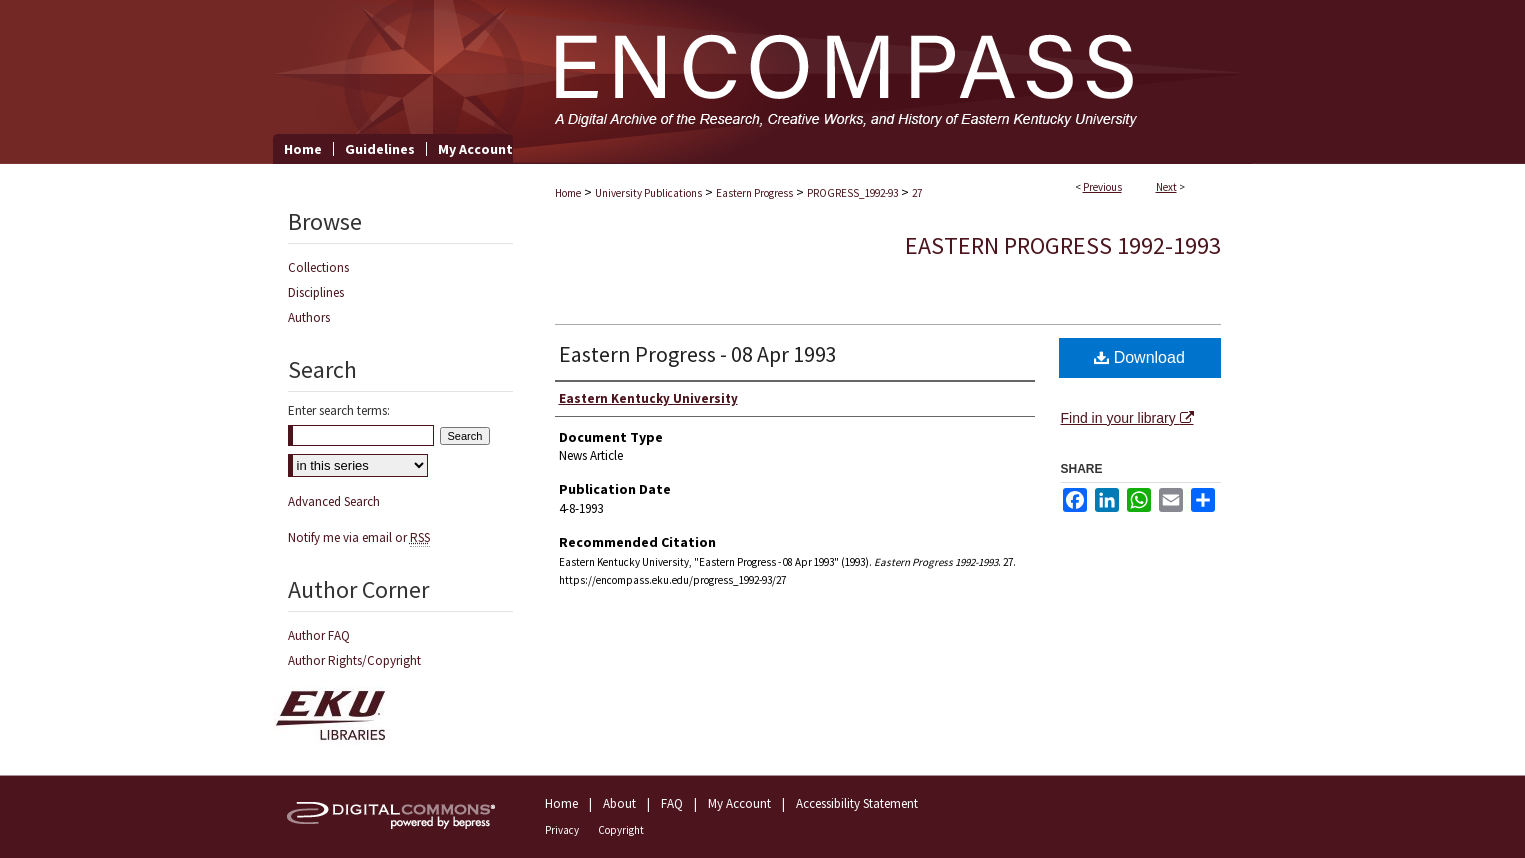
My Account (739, 803)
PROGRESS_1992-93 (852, 193)
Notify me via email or (359, 537)
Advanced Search (334, 501)
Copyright (621, 830)
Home (568, 193)
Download (1139, 357)
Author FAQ (319, 635)
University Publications (648, 193)
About (619, 803)
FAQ (672, 803)
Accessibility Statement (857, 803)
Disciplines (316, 292)
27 (917, 193)
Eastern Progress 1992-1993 (1063, 245)
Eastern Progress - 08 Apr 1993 (698, 354)
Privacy (562, 830)
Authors (309, 317)
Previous (1102, 187)
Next (1166, 187)
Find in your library (1127, 418)
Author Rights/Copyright (354, 660)
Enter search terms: (339, 410)
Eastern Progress (754, 193)
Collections (318, 267)
